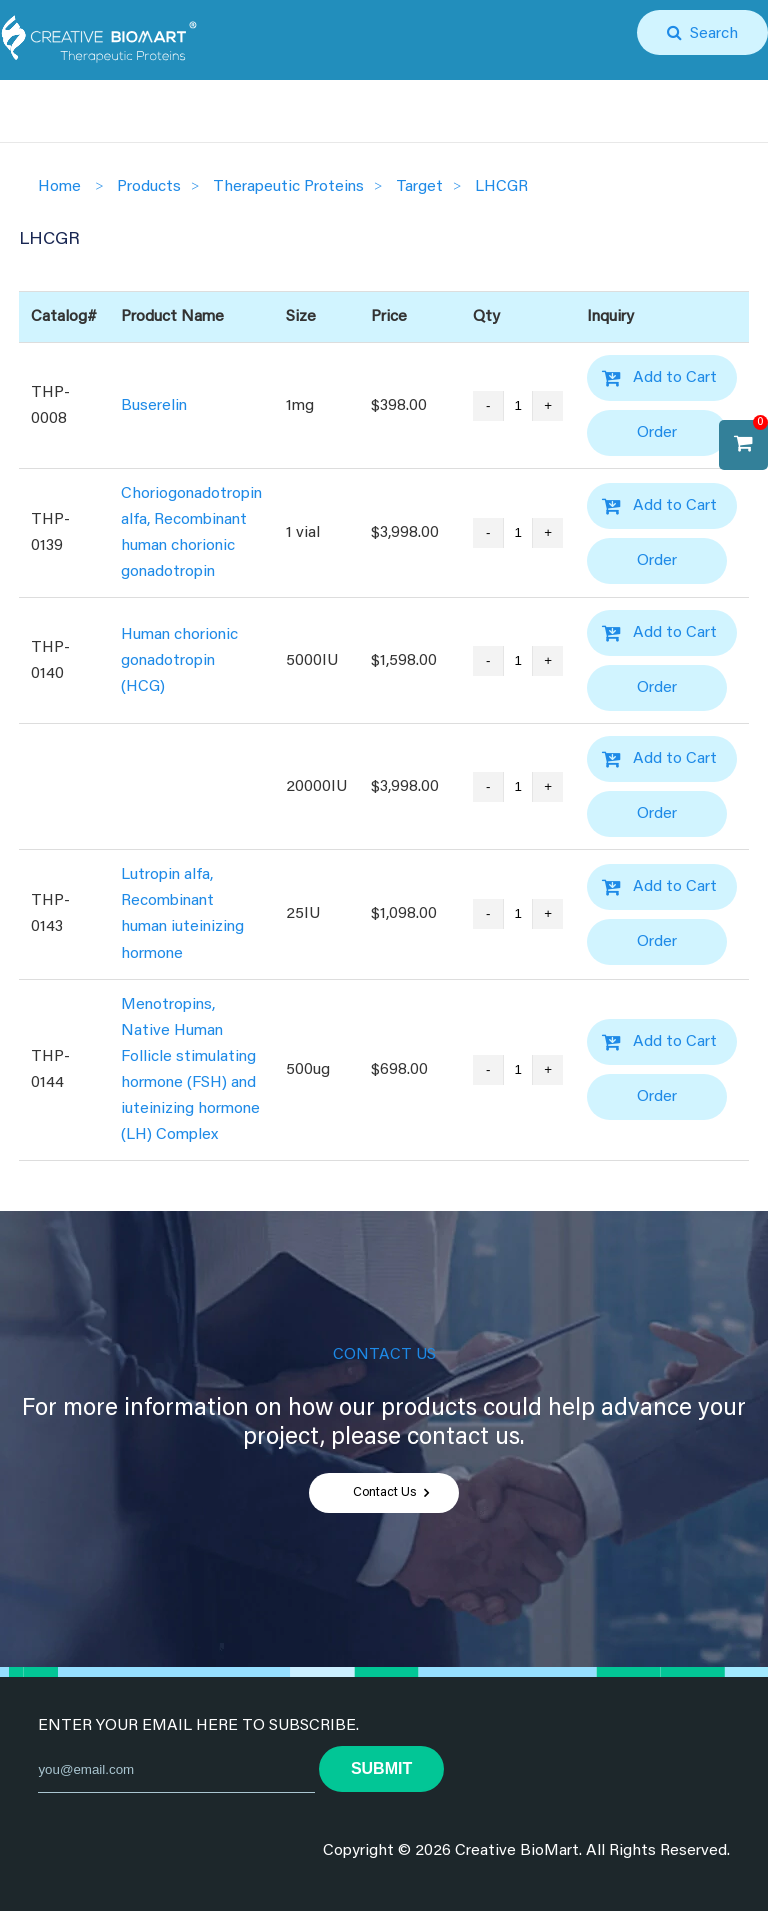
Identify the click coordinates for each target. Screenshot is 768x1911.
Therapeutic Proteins (288, 187)
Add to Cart (675, 378)
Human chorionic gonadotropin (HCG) (179, 661)
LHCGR (501, 187)
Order (657, 433)
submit (381, 1768)
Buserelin (154, 405)
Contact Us (384, 1493)
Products (149, 187)
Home (59, 187)
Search (710, 34)
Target (419, 187)
